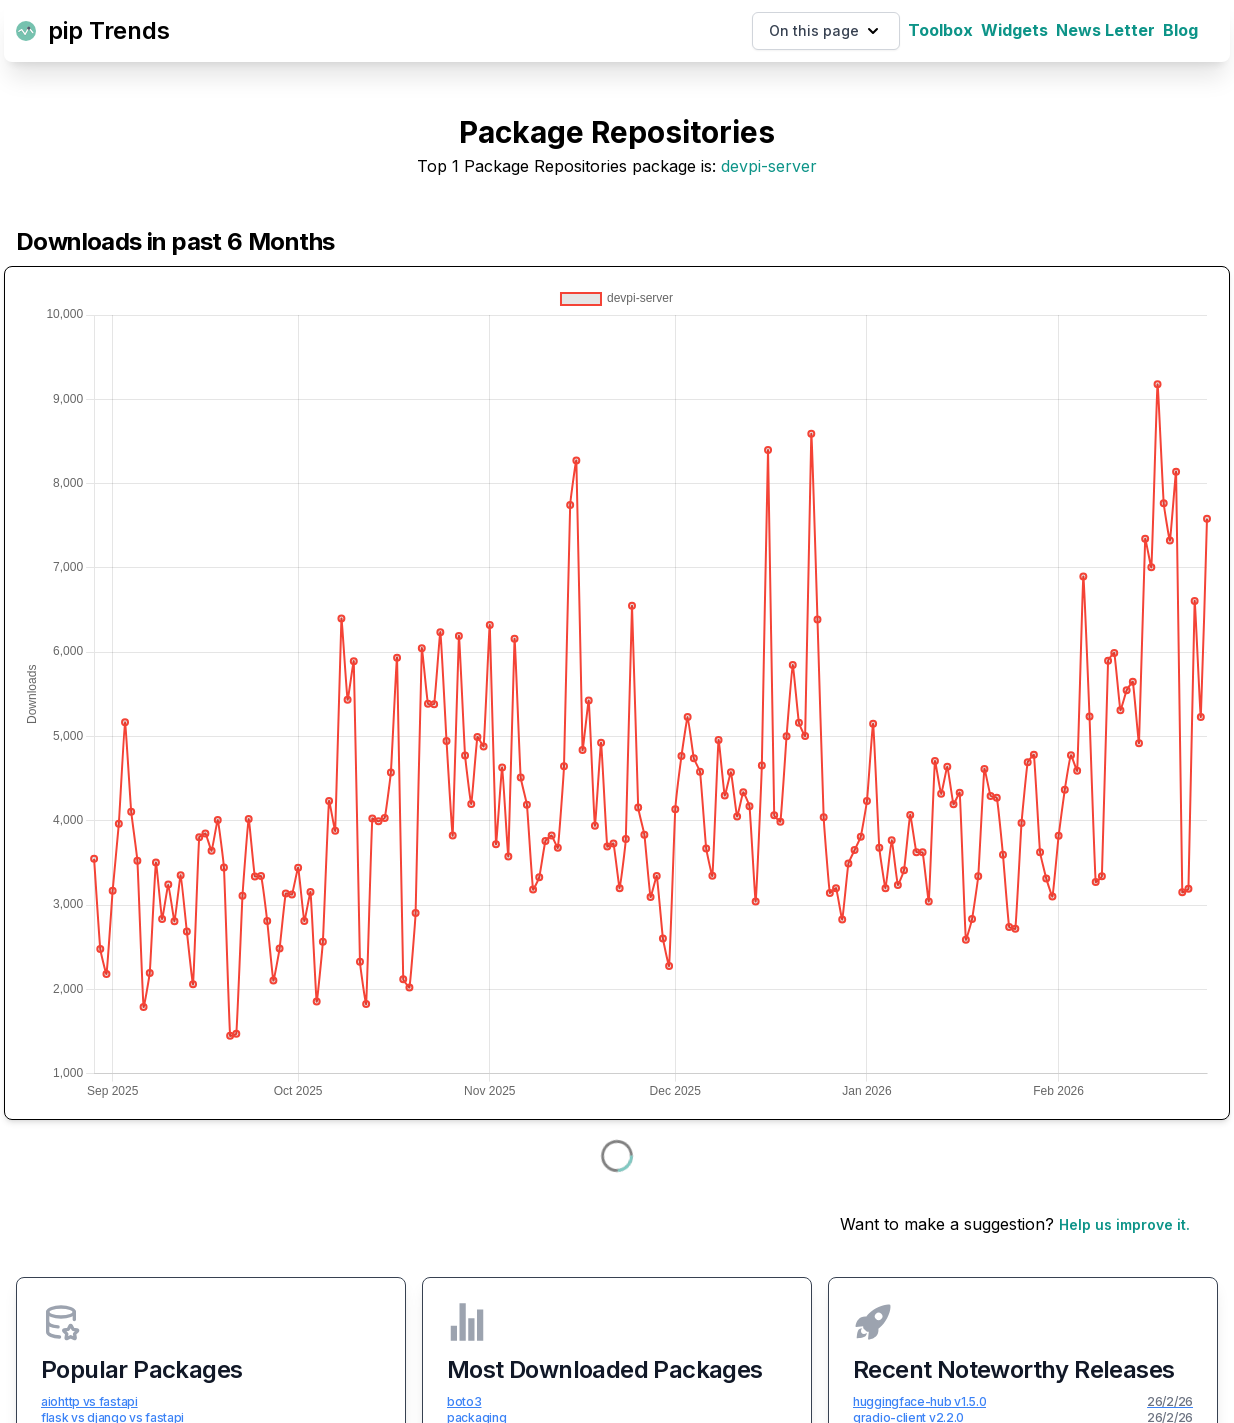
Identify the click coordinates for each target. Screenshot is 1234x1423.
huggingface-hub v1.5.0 (919, 1401)
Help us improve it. (1124, 1224)
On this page (826, 31)
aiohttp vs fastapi (89, 1401)
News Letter (1105, 30)
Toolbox (940, 30)
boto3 (464, 1401)
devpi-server (769, 166)
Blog (1180, 30)
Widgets (1014, 30)
